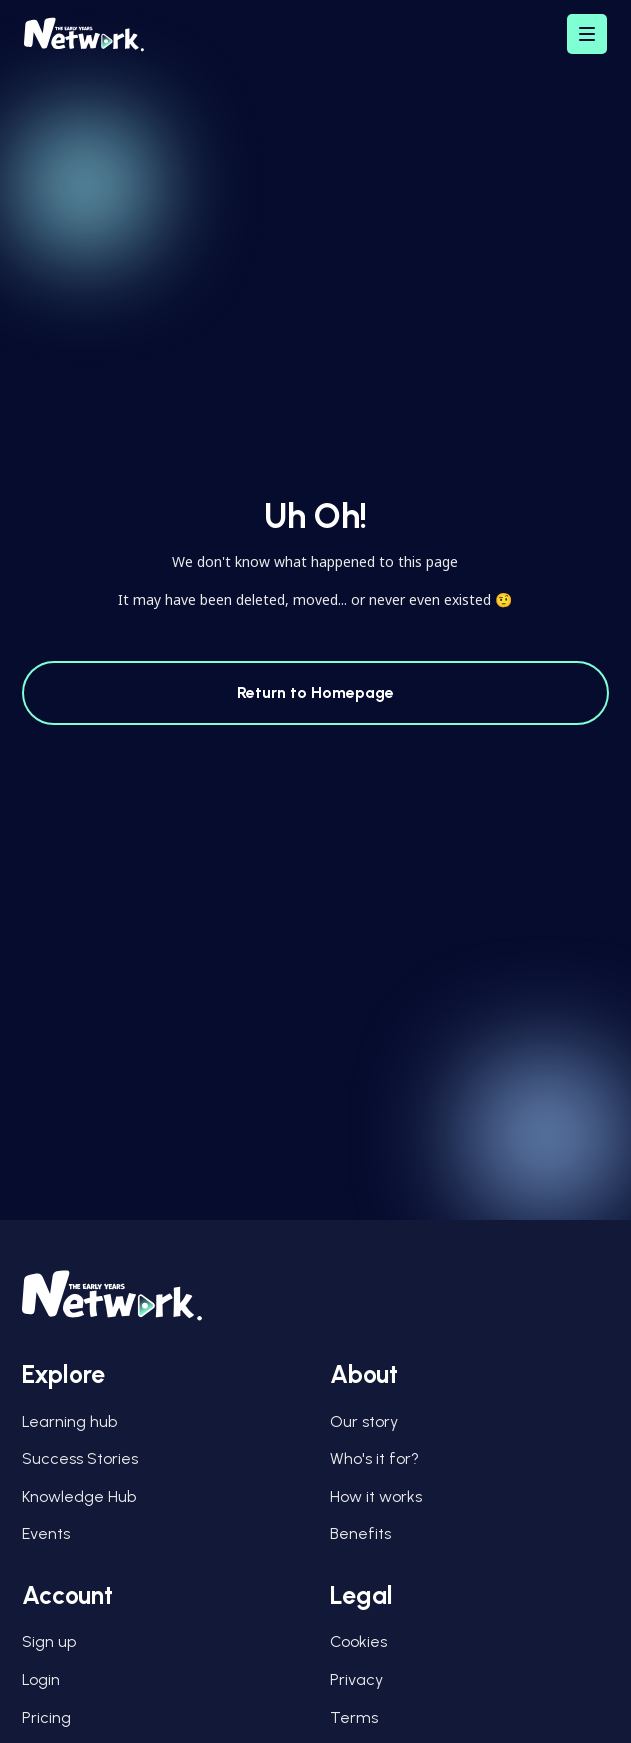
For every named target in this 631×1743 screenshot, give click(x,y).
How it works (376, 1496)
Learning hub (69, 1421)
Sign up (49, 1641)
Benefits (360, 1533)
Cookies (358, 1641)
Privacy (356, 1679)
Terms (354, 1717)
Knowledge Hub (79, 1496)
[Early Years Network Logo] (84, 34)
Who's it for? (374, 1458)
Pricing (46, 1717)
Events (46, 1533)
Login (41, 1679)
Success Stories (80, 1458)
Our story (364, 1421)
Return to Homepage (315, 692)
